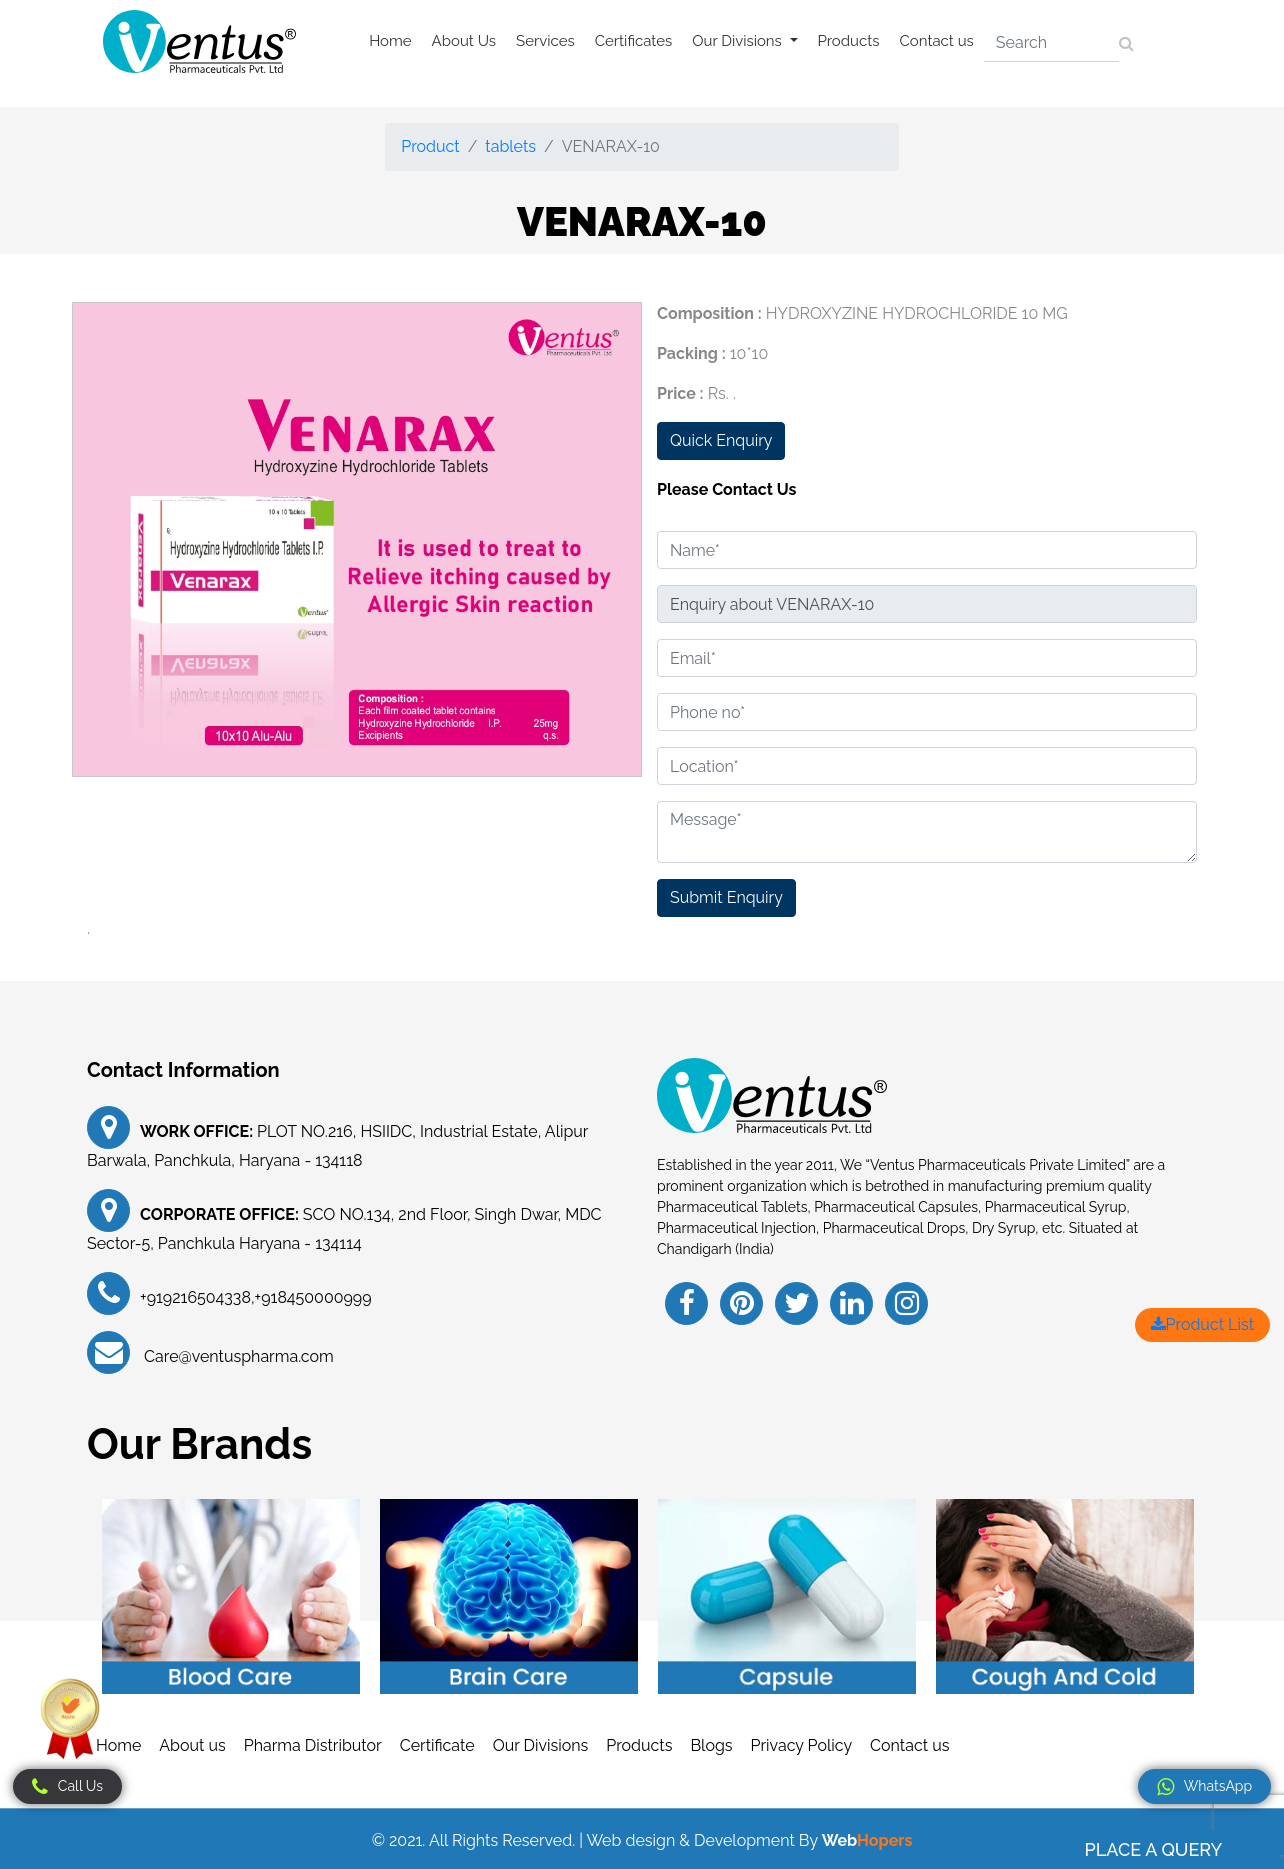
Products (849, 41)
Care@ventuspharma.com (237, 1356)
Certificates (634, 41)
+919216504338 (195, 1297)
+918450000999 (313, 1297)
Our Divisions (541, 1745)
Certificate (437, 1745)
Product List (1202, 1324)
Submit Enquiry (726, 897)
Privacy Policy (802, 1745)
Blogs (711, 1745)
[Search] (1051, 43)
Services (545, 41)
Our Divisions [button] (738, 41)
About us (192, 1745)
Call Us (67, 1787)
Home (390, 41)
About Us (464, 41)
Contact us (937, 41)
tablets (510, 146)
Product (430, 146)
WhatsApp (1204, 1787)
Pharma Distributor (313, 1745)
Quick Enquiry (721, 440)
